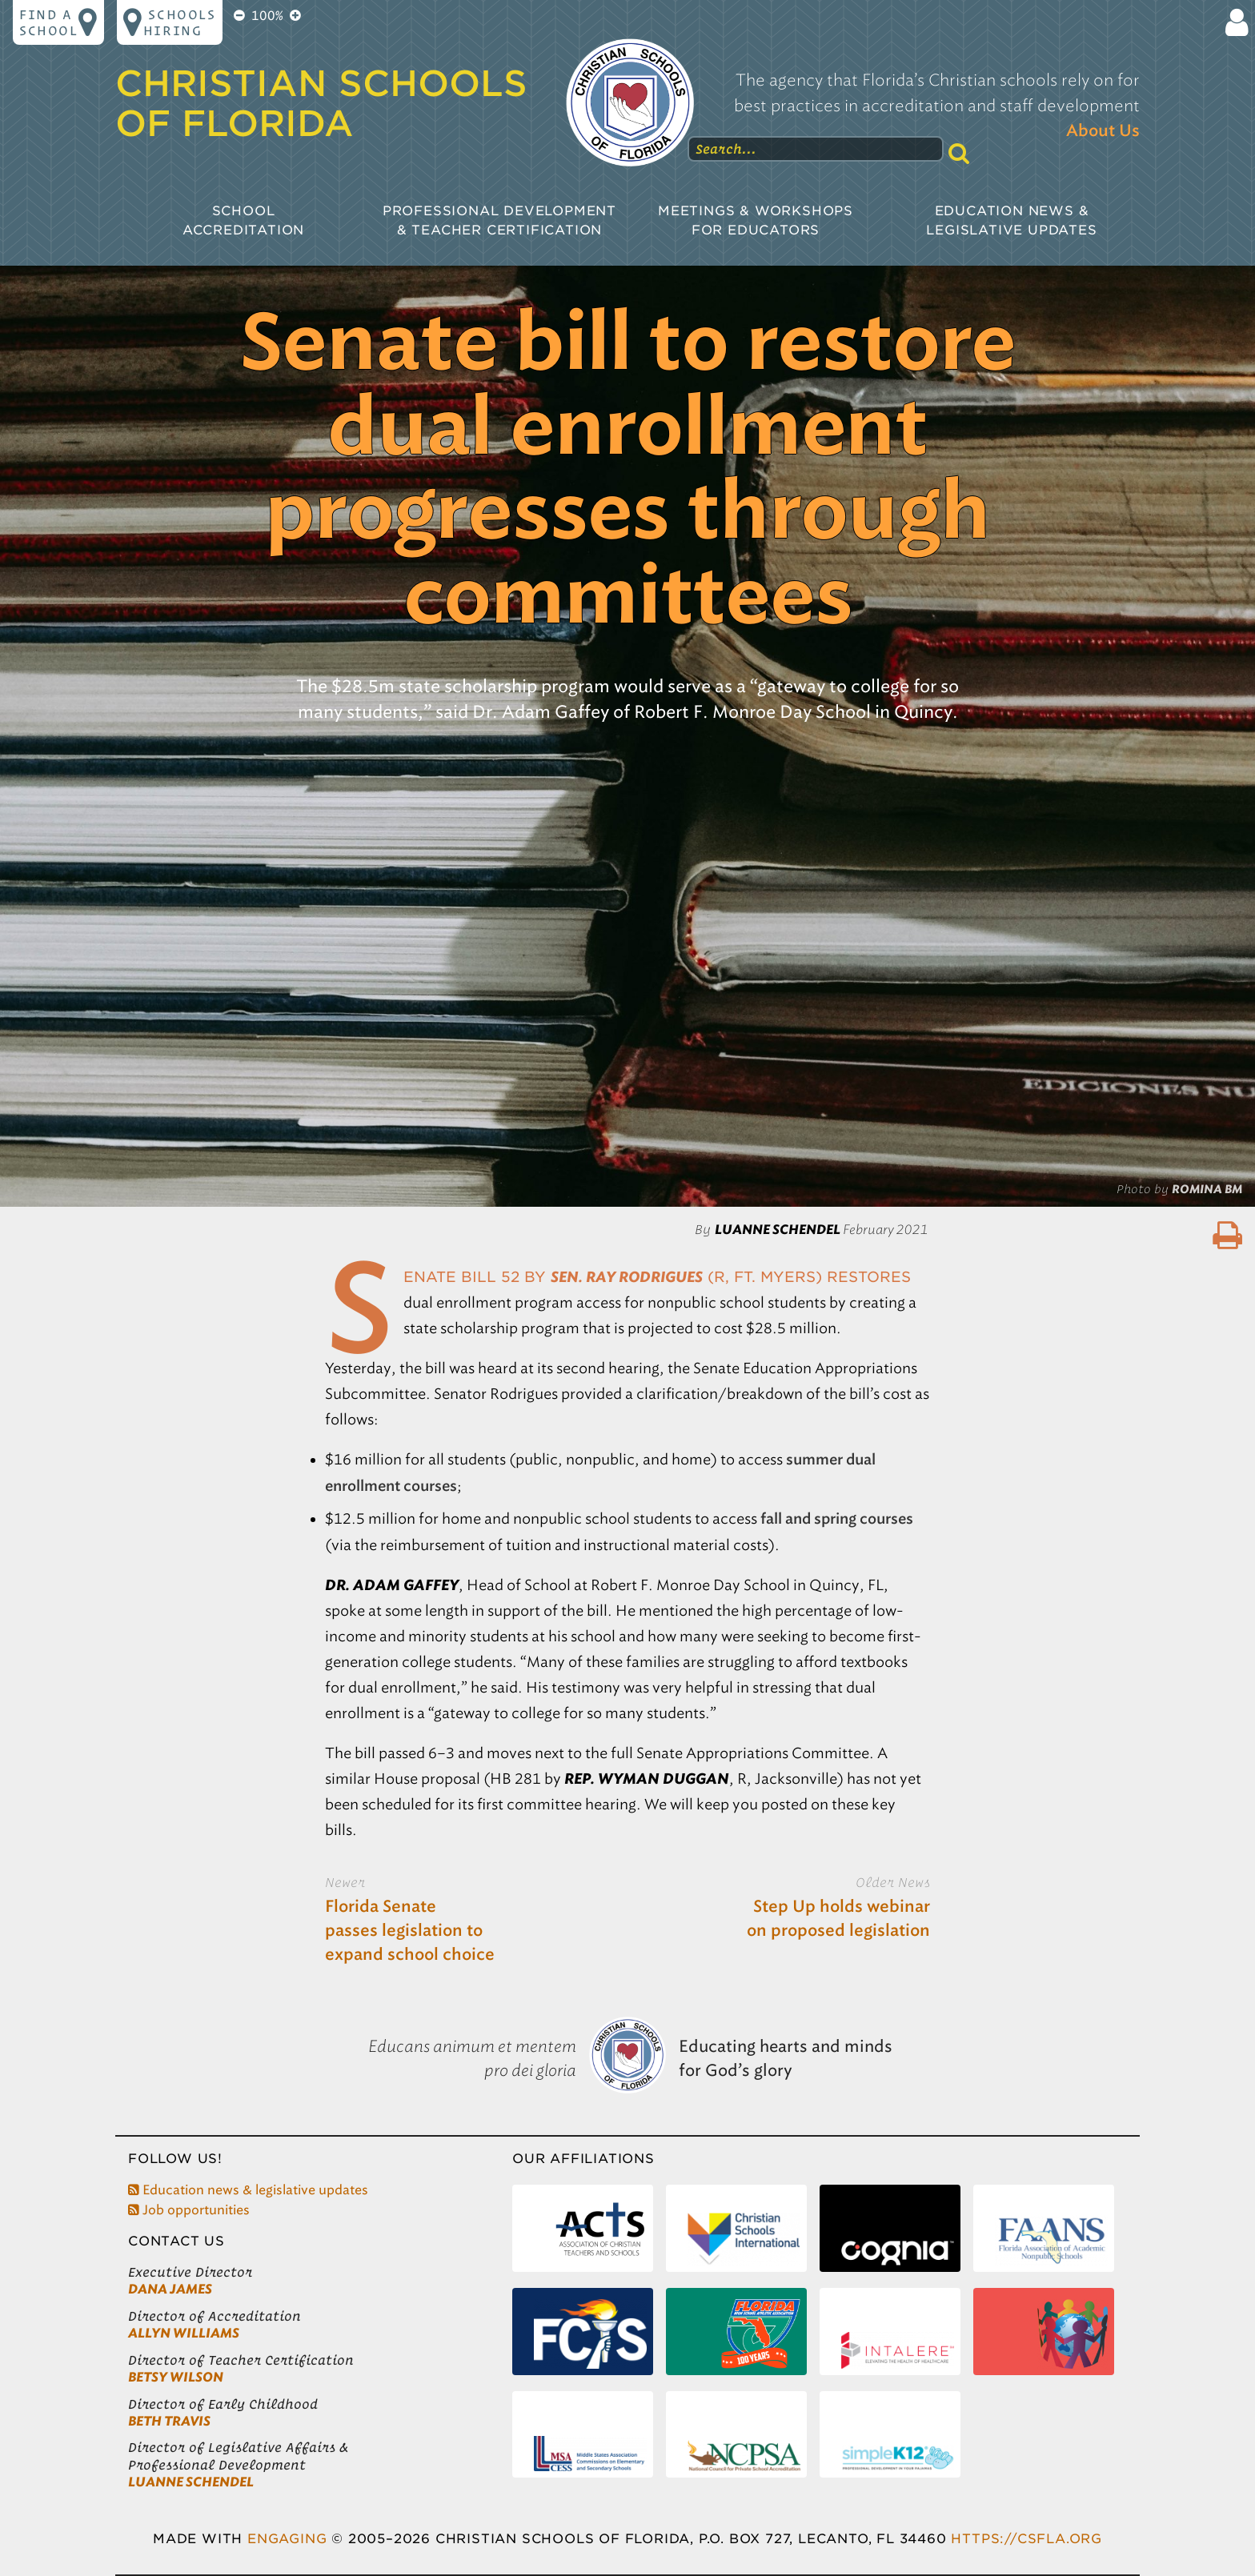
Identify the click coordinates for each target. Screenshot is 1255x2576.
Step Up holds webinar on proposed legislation (838, 1919)
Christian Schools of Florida (321, 104)
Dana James (170, 2289)
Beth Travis (169, 2421)
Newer (345, 1882)
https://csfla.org (1026, 2538)
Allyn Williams (183, 2333)
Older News (893, 1882)
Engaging (287, 2538)
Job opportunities (189, 2209)
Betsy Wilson (175, 2377)
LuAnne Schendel (191, 2482)
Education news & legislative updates (248, 2189)
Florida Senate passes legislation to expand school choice (410, 1931)
